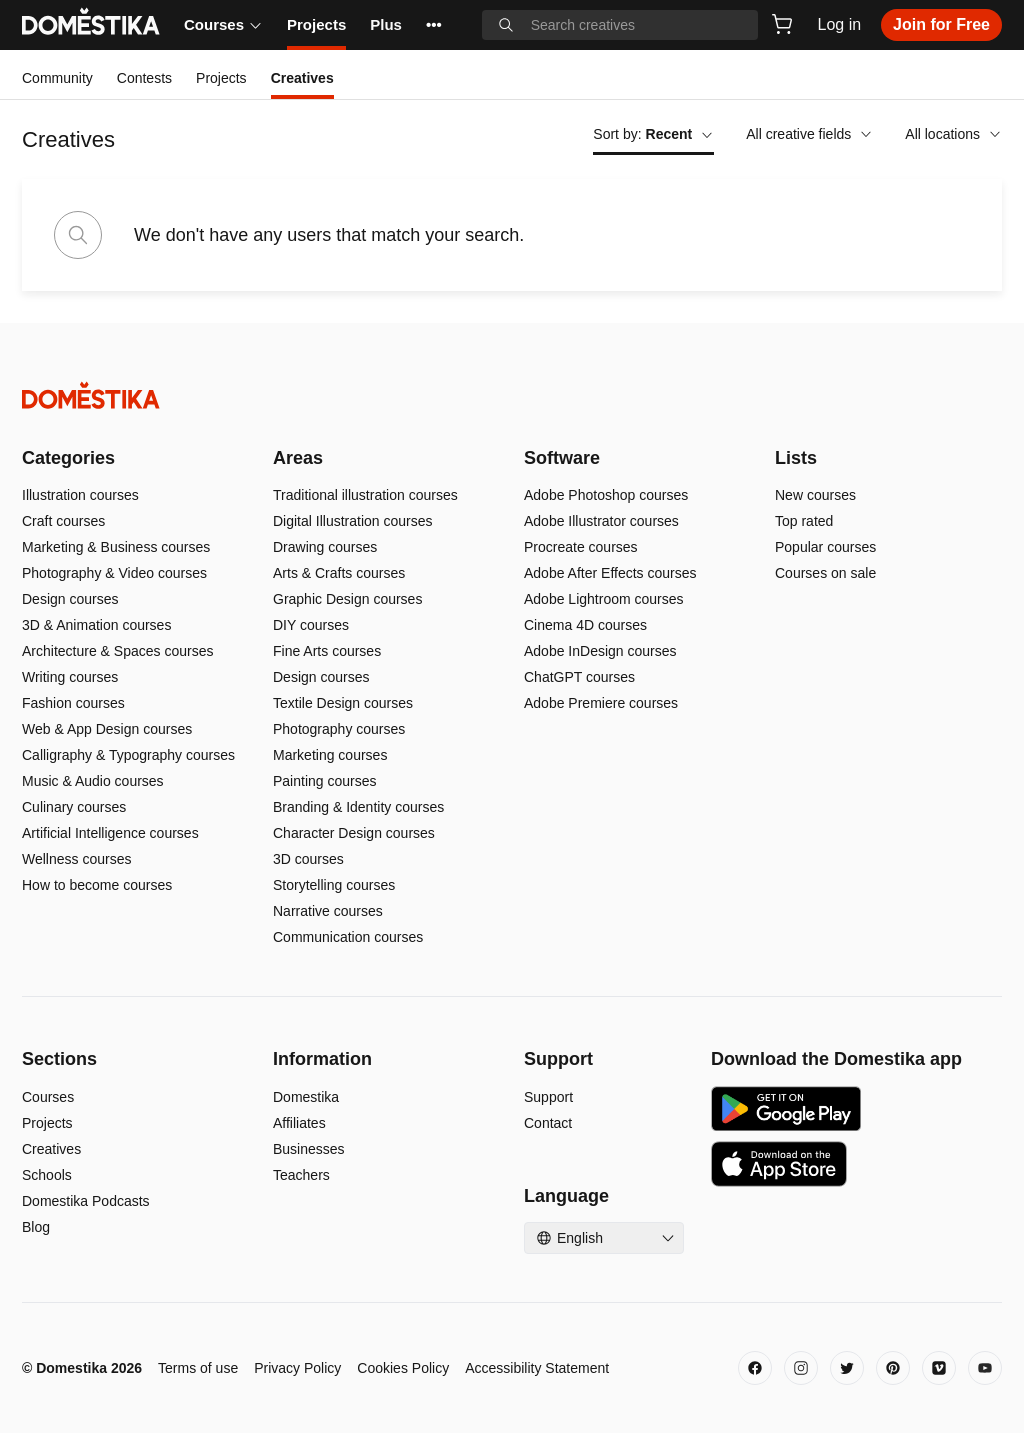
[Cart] (782, 24)
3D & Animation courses (96, 625)
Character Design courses (354, 833)
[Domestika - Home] (512, 395)
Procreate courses (581, 547)
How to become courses (97, 885)
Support (548, 1097)
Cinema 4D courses (585, 625)
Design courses (70, 599)
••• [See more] (434, 24)
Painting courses (325, 781)
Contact (548, 1123)
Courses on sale (825, 573)
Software (562, 458)
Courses (223, 24)
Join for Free (941, 24)
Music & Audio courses (93, 781)
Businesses (309, 1149)
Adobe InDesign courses (600, 651)
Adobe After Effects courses (610, 573)
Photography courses (339, 729)
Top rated (804, 521)
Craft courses (63, 521)
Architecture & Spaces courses (117, 651)
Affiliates (299, 1123)
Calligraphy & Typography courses (128, 755)
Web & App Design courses (107, 729)
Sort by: (653, 134)
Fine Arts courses (327, 651)
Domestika (306, 1097)
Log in (840, 24)
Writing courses (70, 677)
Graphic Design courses (347, 599)
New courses (815, 495)
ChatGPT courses (579, 677)
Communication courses (348, 937)
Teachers (301, 1175)
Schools (47, 1175)
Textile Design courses (343, 703)
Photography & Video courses (114, 573)
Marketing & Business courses (116, 547)
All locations (953, 134)
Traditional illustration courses (365, 495)
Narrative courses (328, 911)
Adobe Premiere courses (601, 703)
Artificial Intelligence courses (110, 833)
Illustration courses (80, 495)
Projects (316, 24)
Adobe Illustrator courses (601, 521)
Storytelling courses (334, 885)
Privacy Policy (297, 1368)
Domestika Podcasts (86, 1201)
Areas (298, 458)
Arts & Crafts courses (339, 573)
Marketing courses (330, 755)
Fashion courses (73, 703)
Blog (36, 1227)
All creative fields (809, 134)
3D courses (308, 859)
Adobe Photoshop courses (606, 495)
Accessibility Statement (537, 1368)
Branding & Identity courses (358, 807)
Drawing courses (325, 547)
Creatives (51, 1149)
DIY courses (311, 625)
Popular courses (825, 547)
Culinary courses (74, 807)
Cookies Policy (403, 1368)
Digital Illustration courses (353, 521)
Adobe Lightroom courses (604, 599)
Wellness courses (76, 859)
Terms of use (198, 1368)
